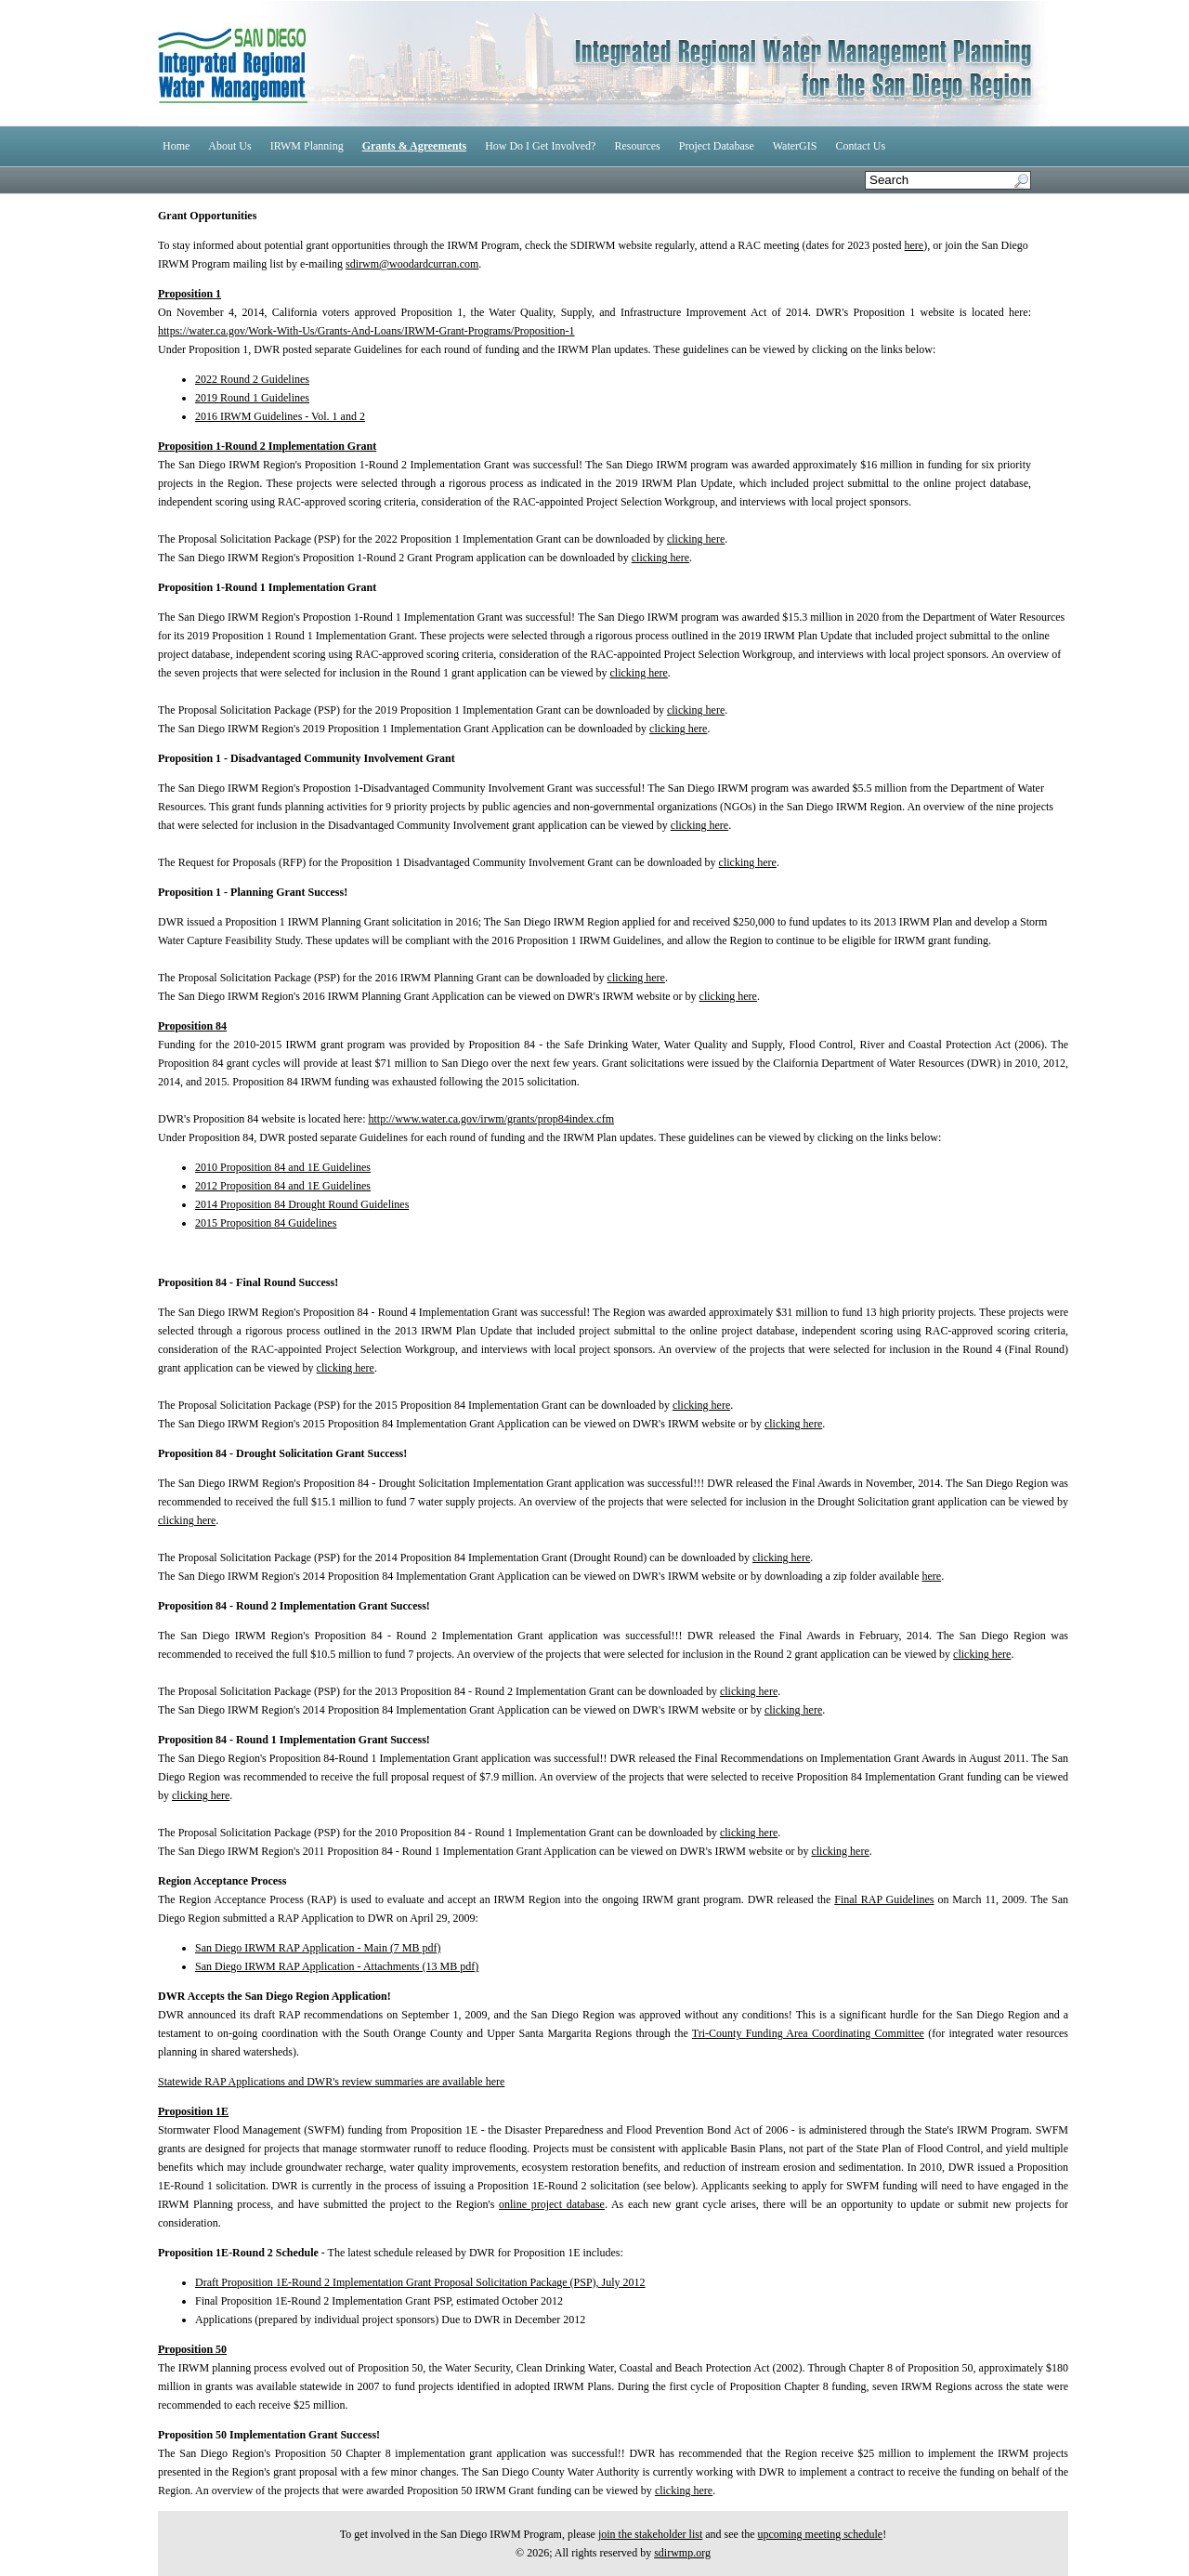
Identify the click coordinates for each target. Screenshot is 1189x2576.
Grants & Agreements (414, 145)
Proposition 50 (192, 2349)
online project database (552, 2204)
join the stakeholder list (650, 2534)
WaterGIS (795, 145)
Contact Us (860, 145)
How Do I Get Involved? (540, 145)
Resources (637, 145)
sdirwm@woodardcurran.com (412, 263)
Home (176, 145)
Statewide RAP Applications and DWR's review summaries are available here (331, 2081)
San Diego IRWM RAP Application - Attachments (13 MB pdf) (336, 1966)
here (914, 245)
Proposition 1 (189, 293)
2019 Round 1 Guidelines (252, 397)
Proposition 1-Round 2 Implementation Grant (267, 446)
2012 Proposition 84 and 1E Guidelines (283, 1185)
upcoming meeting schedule (820, 2534)
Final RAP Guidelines (884, 1899)
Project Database (716, 145)
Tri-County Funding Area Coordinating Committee (808, 2033)
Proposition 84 (192, 1025)
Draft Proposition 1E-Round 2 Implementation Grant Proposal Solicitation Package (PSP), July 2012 (420, 2282)
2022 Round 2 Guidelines (252, 379)
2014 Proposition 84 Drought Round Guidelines (302, 1204)
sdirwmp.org (682, 2552)
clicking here (696, 538)
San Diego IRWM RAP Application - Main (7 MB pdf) (318, 1947)
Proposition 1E (193, 2111)
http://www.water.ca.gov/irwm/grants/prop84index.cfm (491, 1118)
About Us (229, 145)
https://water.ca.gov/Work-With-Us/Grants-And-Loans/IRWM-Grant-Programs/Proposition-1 (366, 330)
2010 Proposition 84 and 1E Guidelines (283, 1167)
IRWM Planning (307, 145)
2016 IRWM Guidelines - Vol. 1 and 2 (280, 416)
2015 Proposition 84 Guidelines (265, 1222)
